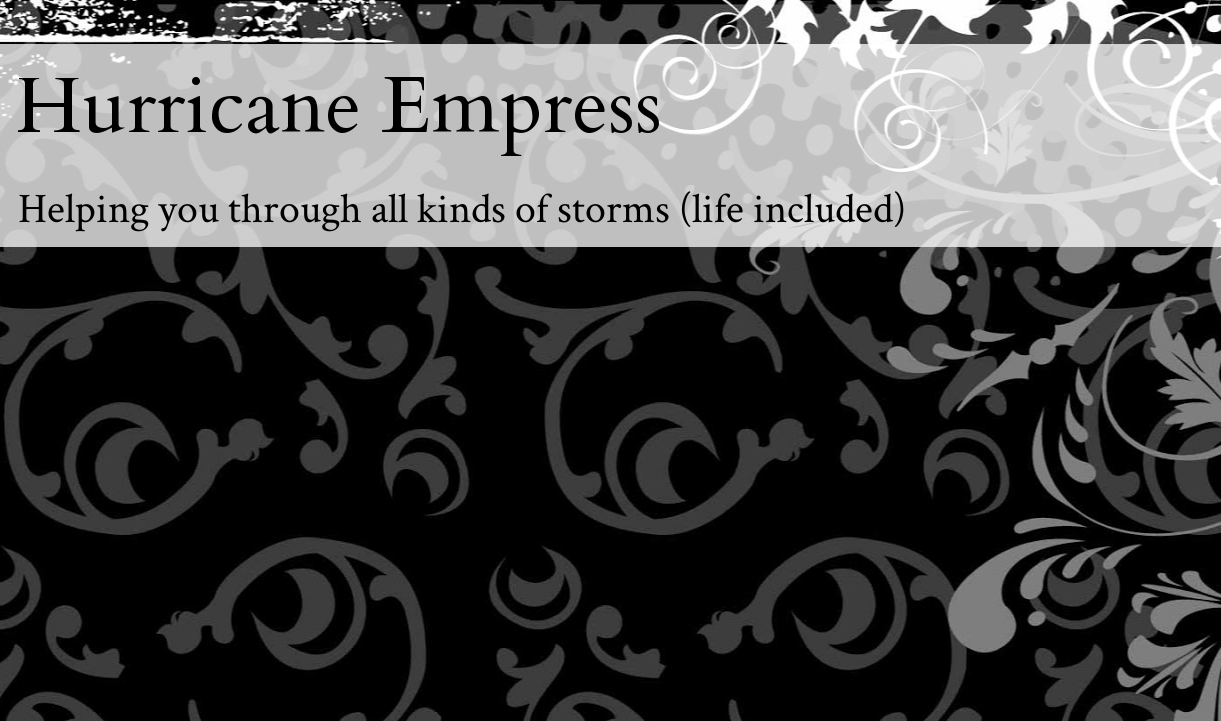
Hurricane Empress (339, 107)
